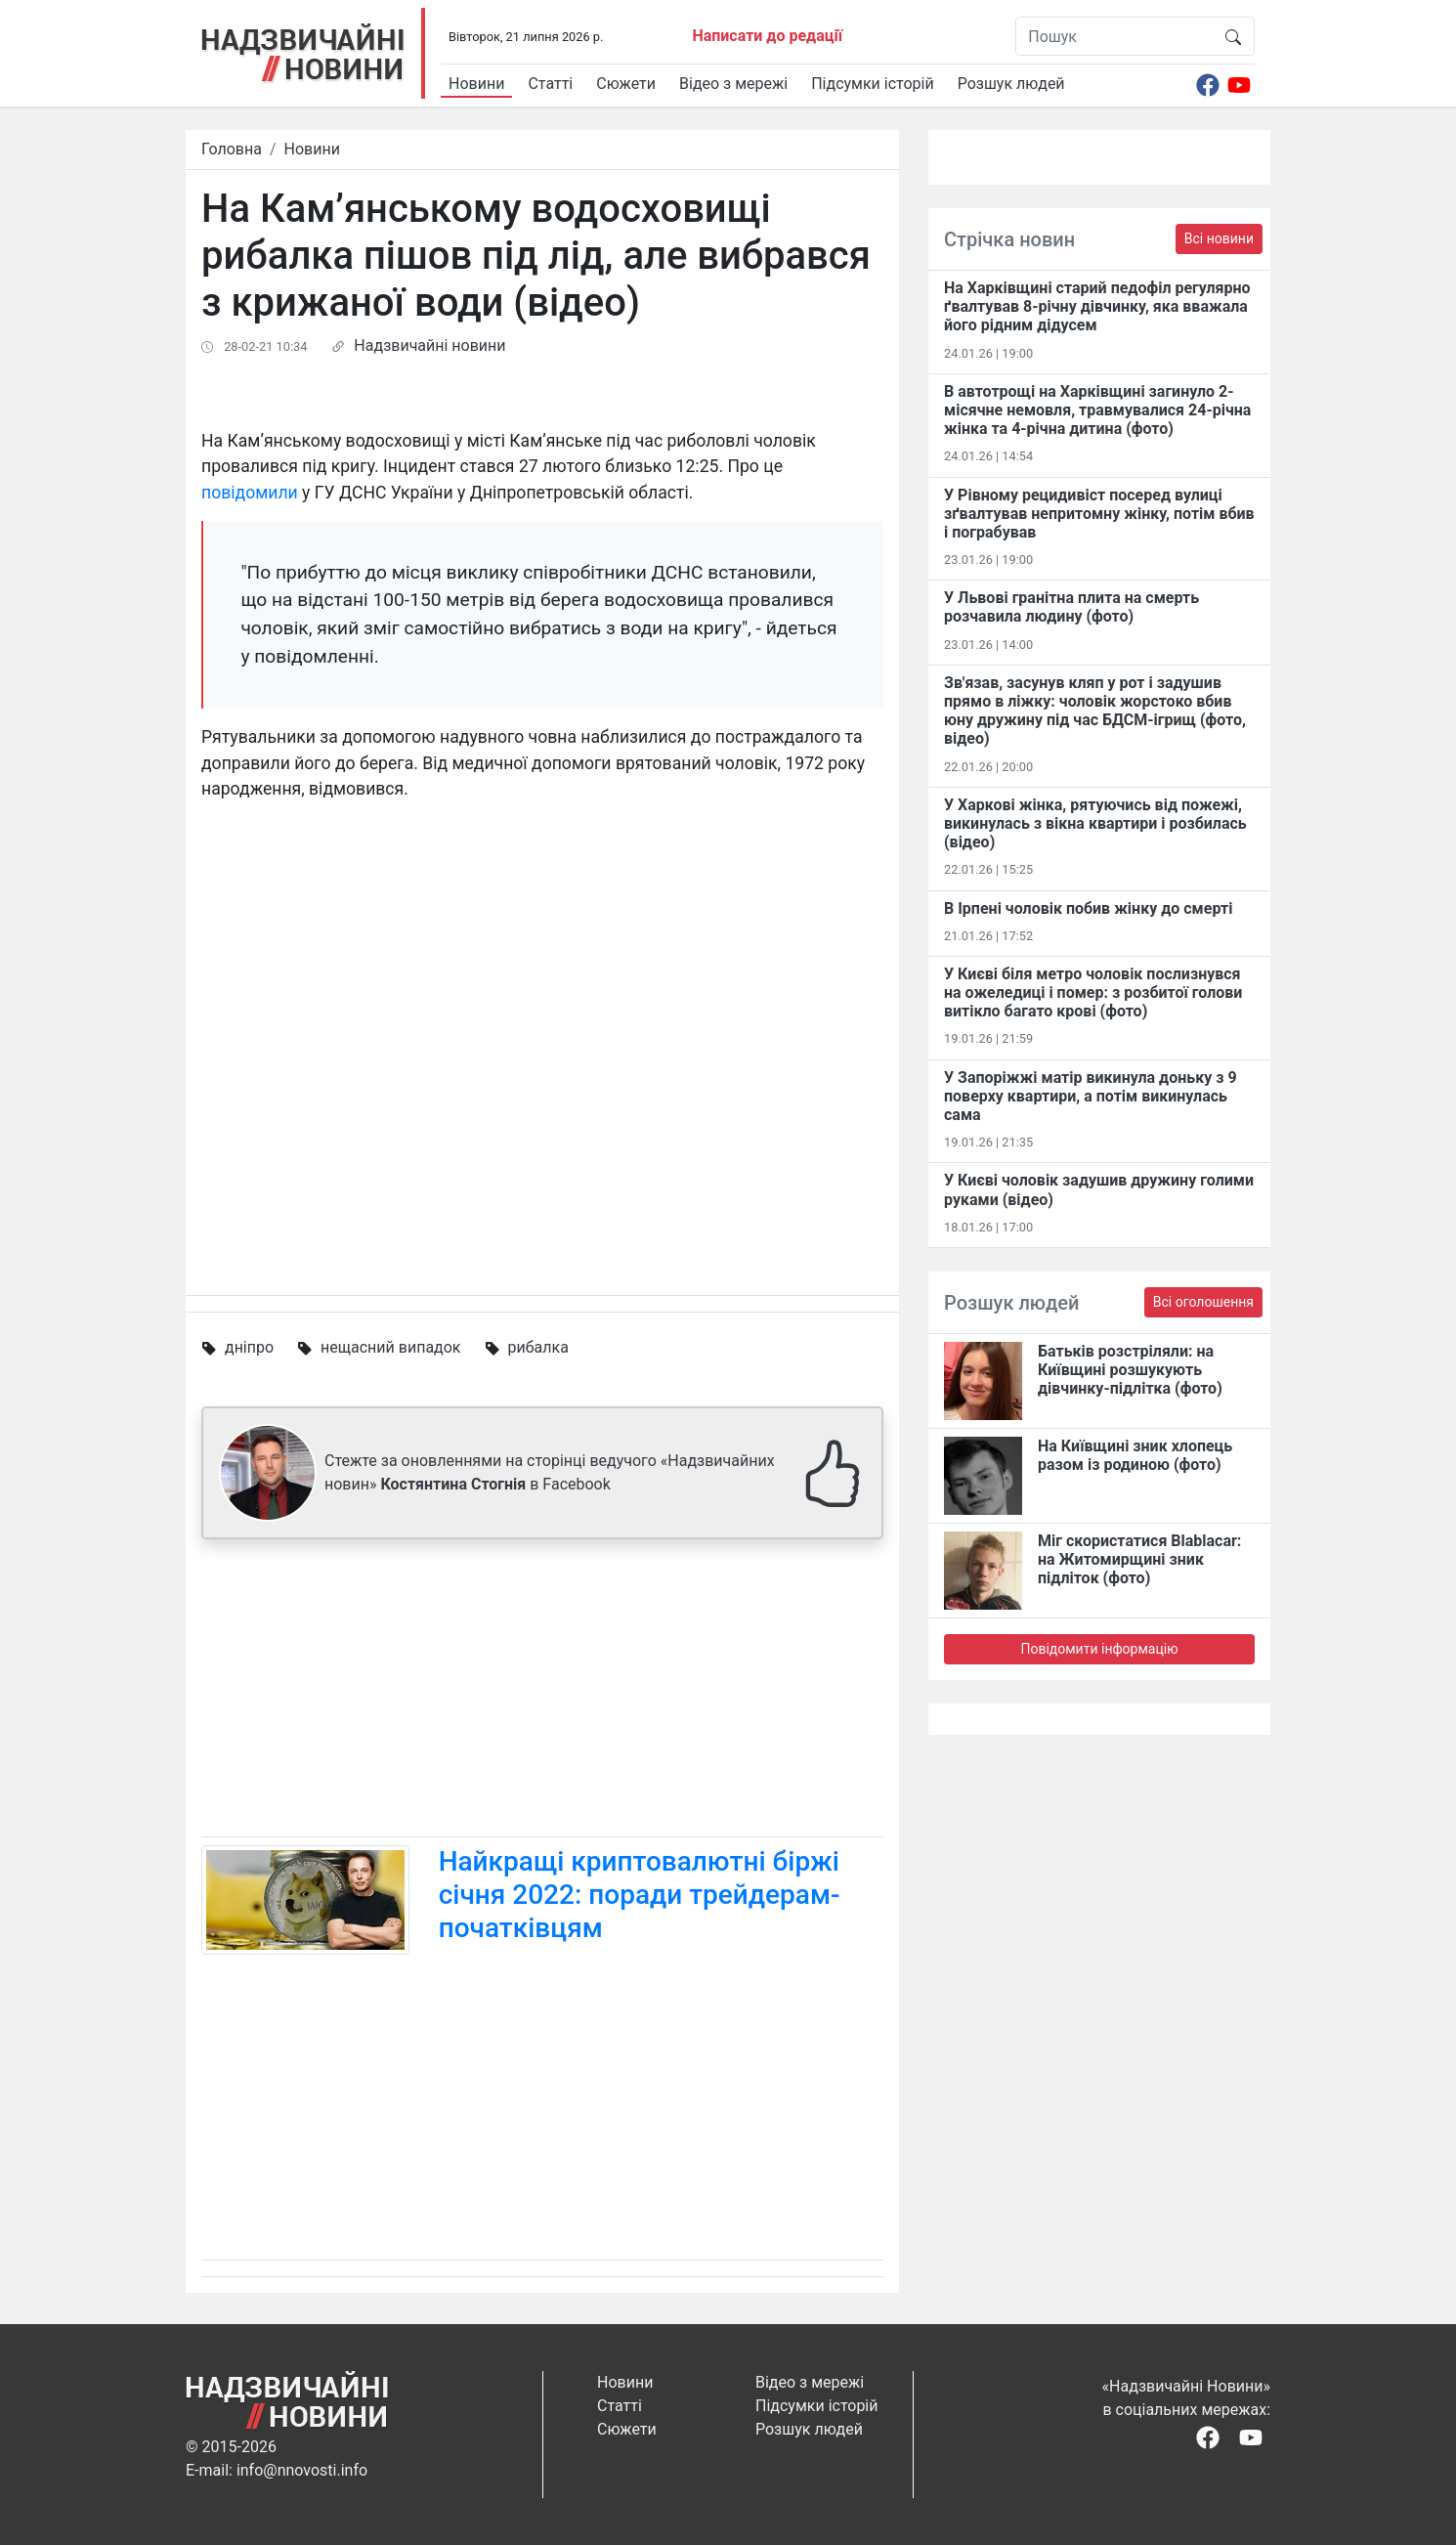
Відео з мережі (733, 83)
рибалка (537, 1347)
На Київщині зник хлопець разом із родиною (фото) (1135, 1455)
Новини (476, 83)
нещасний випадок (390, 1347)
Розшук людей (1011, 83)
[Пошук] (1114, 36)
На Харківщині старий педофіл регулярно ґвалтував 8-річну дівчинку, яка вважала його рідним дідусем (1097, 306)
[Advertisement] (542, 1692)
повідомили (249, 492)
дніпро (249, 1347)
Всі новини (1219, 238)
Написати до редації (767, 35)
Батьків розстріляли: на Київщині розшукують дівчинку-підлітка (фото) (1130, 1370)
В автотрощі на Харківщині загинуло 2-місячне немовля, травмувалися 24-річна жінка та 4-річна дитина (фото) (1097, 410)
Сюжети (626, 83)
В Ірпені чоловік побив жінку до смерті (1088, 908)
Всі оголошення (1203, 1302)
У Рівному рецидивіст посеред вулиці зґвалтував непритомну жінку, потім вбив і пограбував (1099, 513)
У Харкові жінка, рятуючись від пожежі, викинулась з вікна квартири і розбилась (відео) (1095, 823)
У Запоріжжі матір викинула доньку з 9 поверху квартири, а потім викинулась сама (1090, 1096)
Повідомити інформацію (1099, 1649)
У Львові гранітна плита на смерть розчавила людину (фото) (1071, 606)
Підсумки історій (872, 83)
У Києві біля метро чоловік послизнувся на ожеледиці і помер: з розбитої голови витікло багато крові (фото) (1093, 992)
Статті (550, 83)
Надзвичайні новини (429, 345)
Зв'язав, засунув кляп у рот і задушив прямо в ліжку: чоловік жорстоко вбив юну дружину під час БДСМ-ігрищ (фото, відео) (1095, 711)
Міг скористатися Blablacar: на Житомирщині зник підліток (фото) (1139, 1559)
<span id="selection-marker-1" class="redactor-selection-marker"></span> (542, 1037)
